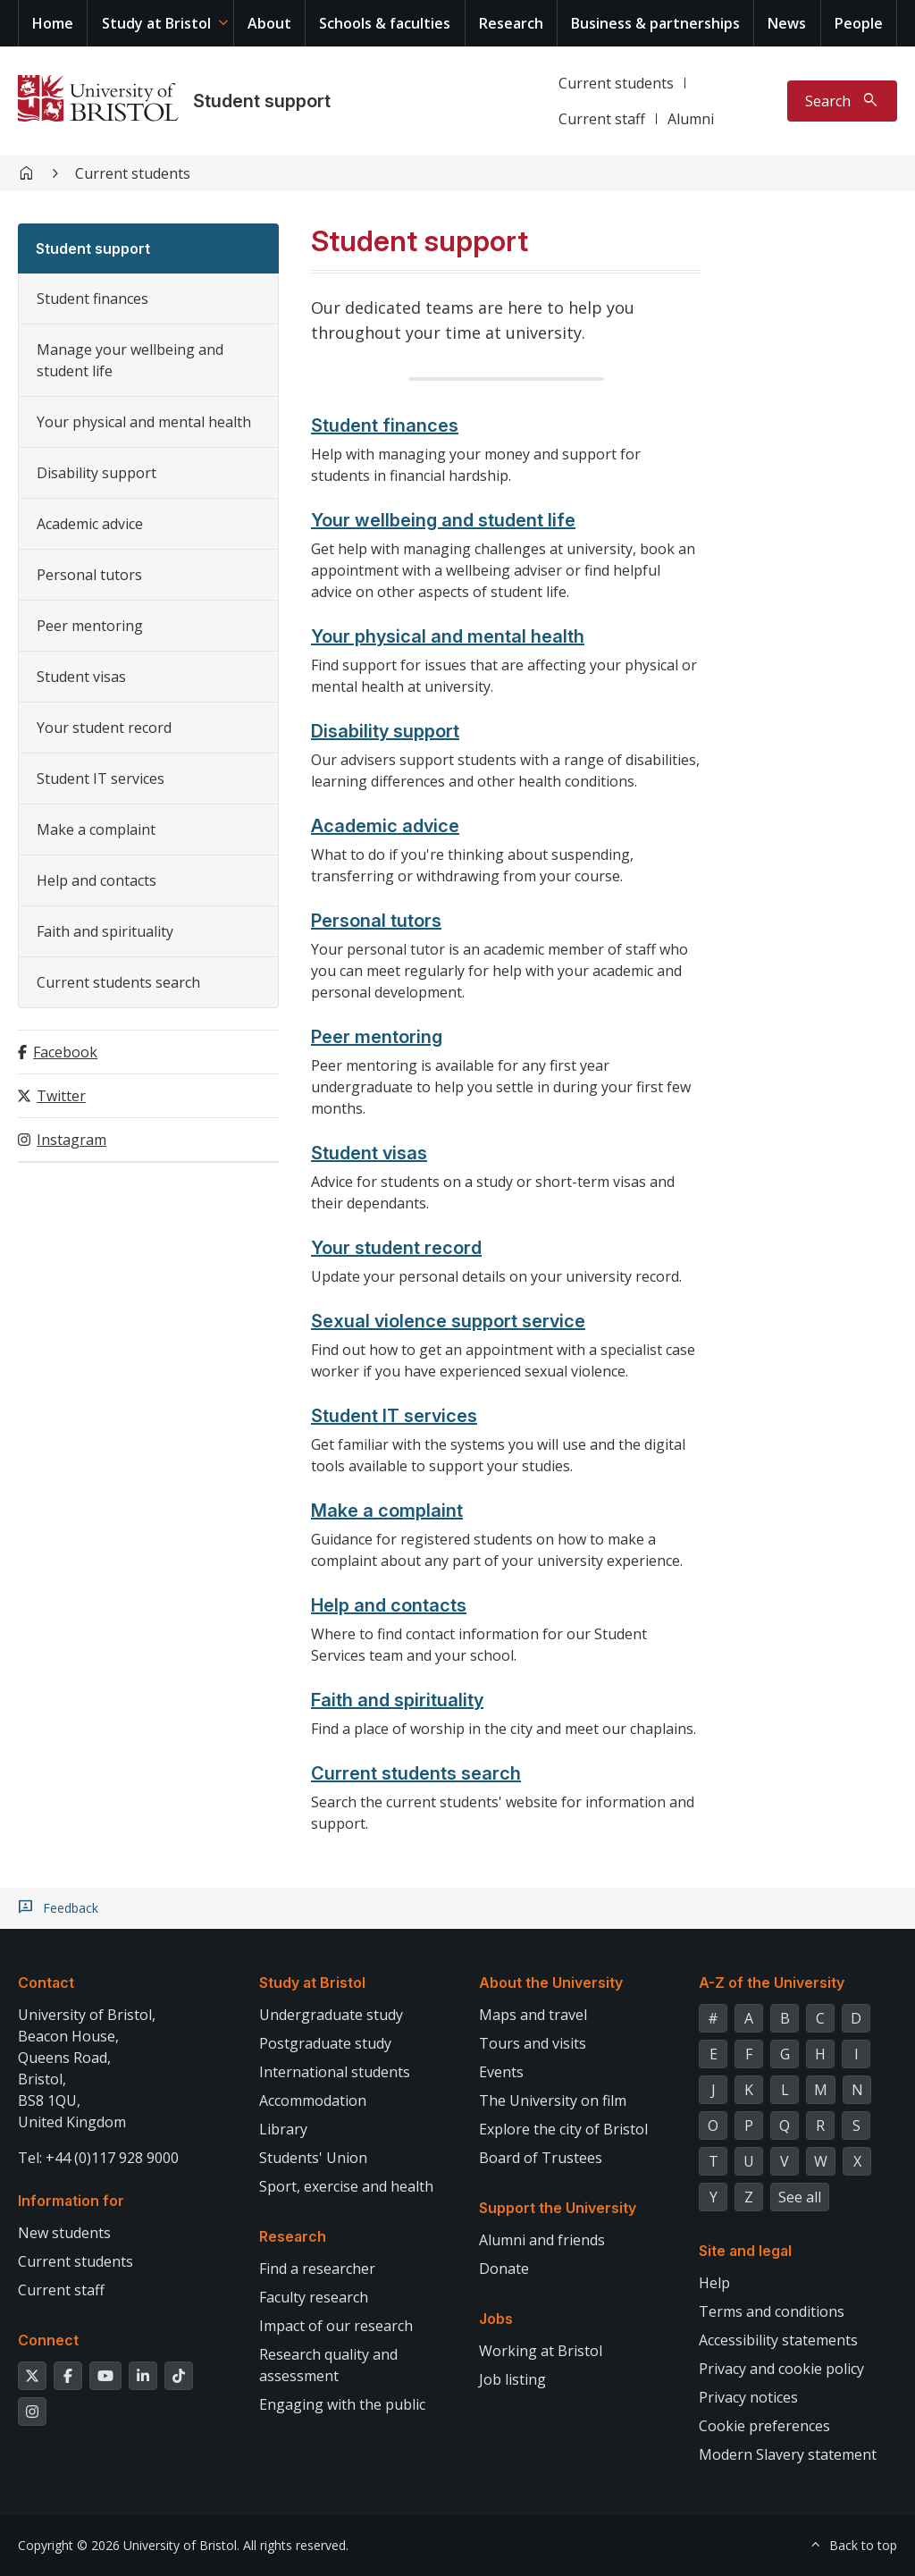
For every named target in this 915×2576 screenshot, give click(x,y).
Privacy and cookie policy (781, 2368)
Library (283, 2129)
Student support (262, 101)
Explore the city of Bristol (563, 2129)
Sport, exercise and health (346, 2186)
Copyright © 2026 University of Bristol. (128, 2545)
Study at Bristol (156, 23)
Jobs (496, 2319)
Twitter (61, 1096)
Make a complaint (96, 829)
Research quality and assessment (328, 2365)
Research (511, 23)
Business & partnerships (655, 23)
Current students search (118, 982)
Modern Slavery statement (788, 2454)
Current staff (601, 119)
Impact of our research (336, 2326)
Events (501, 2072)
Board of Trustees (540, 2158)
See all (799, 2197)
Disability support (96, 473)
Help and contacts (96, 880)
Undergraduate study (331, 2015)
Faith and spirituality (105, 931)
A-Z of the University (771, 1982)
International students (334, 2072)
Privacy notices (748, 2397)
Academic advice (90, 524)
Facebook (65, 1052)
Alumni (690, 119)
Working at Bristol (540, 2351)
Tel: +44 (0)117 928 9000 (98, 2158)
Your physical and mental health (144, 422)
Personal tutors (89, 575)
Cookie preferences (764, 2426)
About (269, 23)
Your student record (104, 727)
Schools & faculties (384, 23)
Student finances (92, 298)
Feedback (70, 1908)
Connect (48, 2340)
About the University (551, 1982)
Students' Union (313, 2158)
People (859, 23)
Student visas (81, 676)
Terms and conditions (771, 2311)
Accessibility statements (778, 2340)
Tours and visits (532, 2043)
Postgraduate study (325, 2043)
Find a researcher (317, 2268)
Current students (616, 83)
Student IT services (100, 778)
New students (64, 2233)
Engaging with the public (342, 2404)
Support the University (557, 2208)
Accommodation (312, 2100)
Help (714, 2283)
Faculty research (313, 2297)
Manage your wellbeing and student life (130, 360)
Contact (46, 1982)
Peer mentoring (90, 626)
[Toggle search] (842, 101)
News (787, 23)
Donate (504, 2268)
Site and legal (745, 2251)
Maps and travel (533, 2015)
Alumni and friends (542, 2240)
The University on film (552, 2100)
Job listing (512, 2379)
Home (52, 23)
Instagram (71, 1139)
